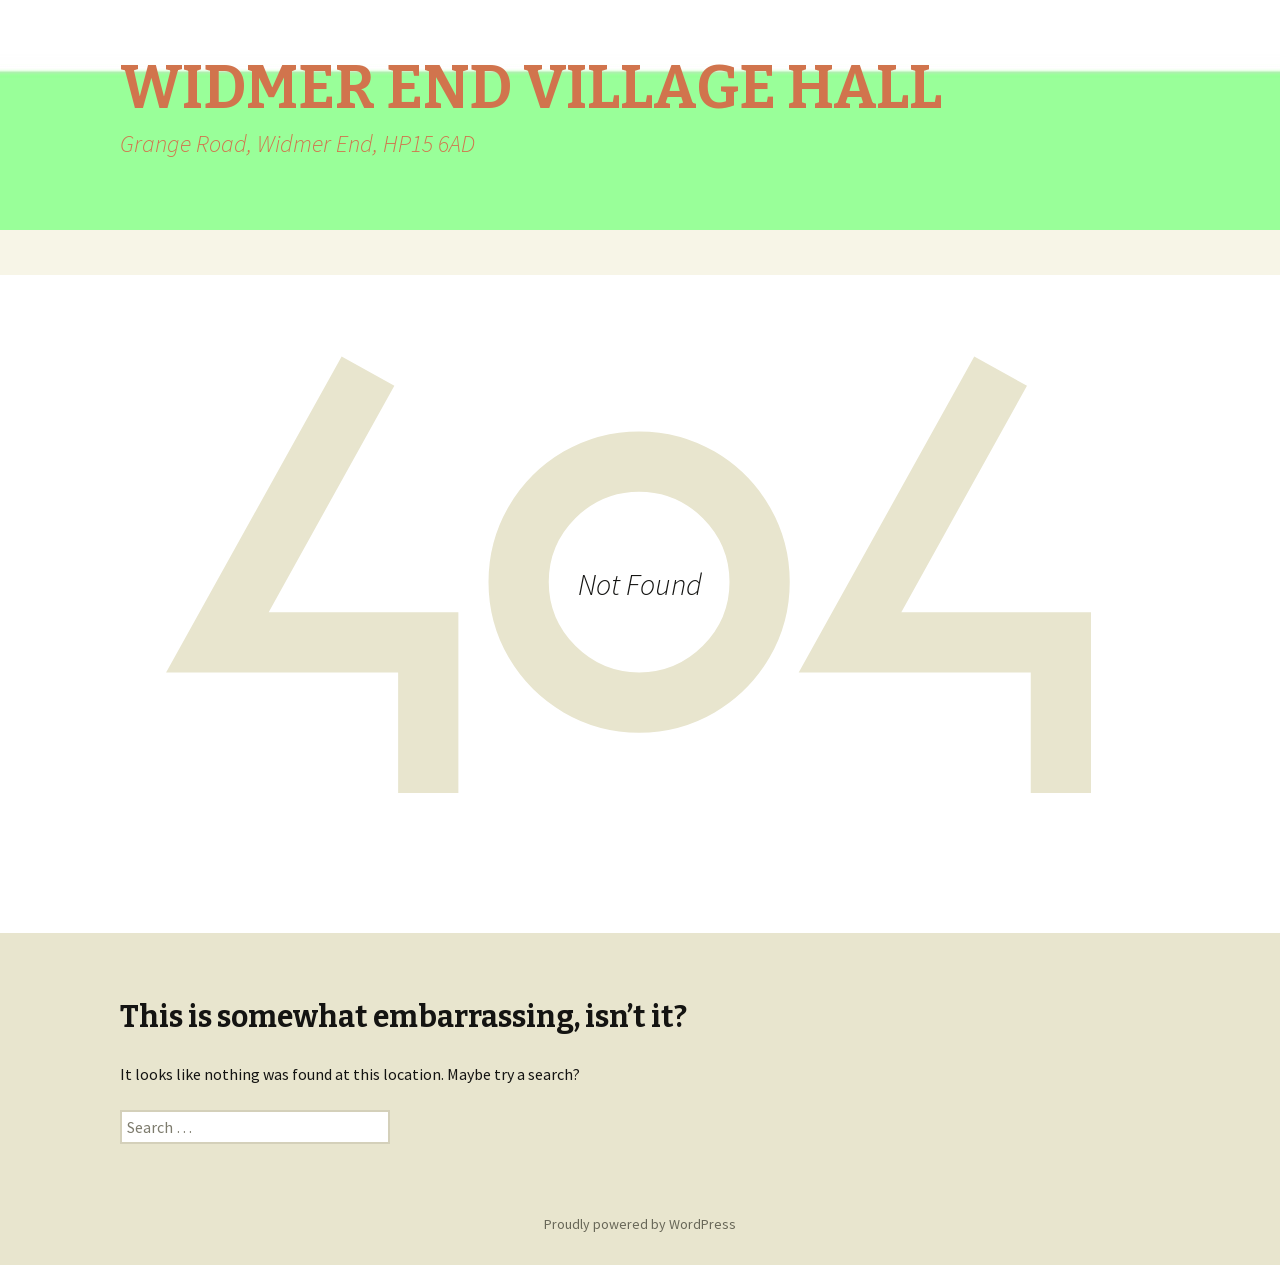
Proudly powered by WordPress (640, 1224)
